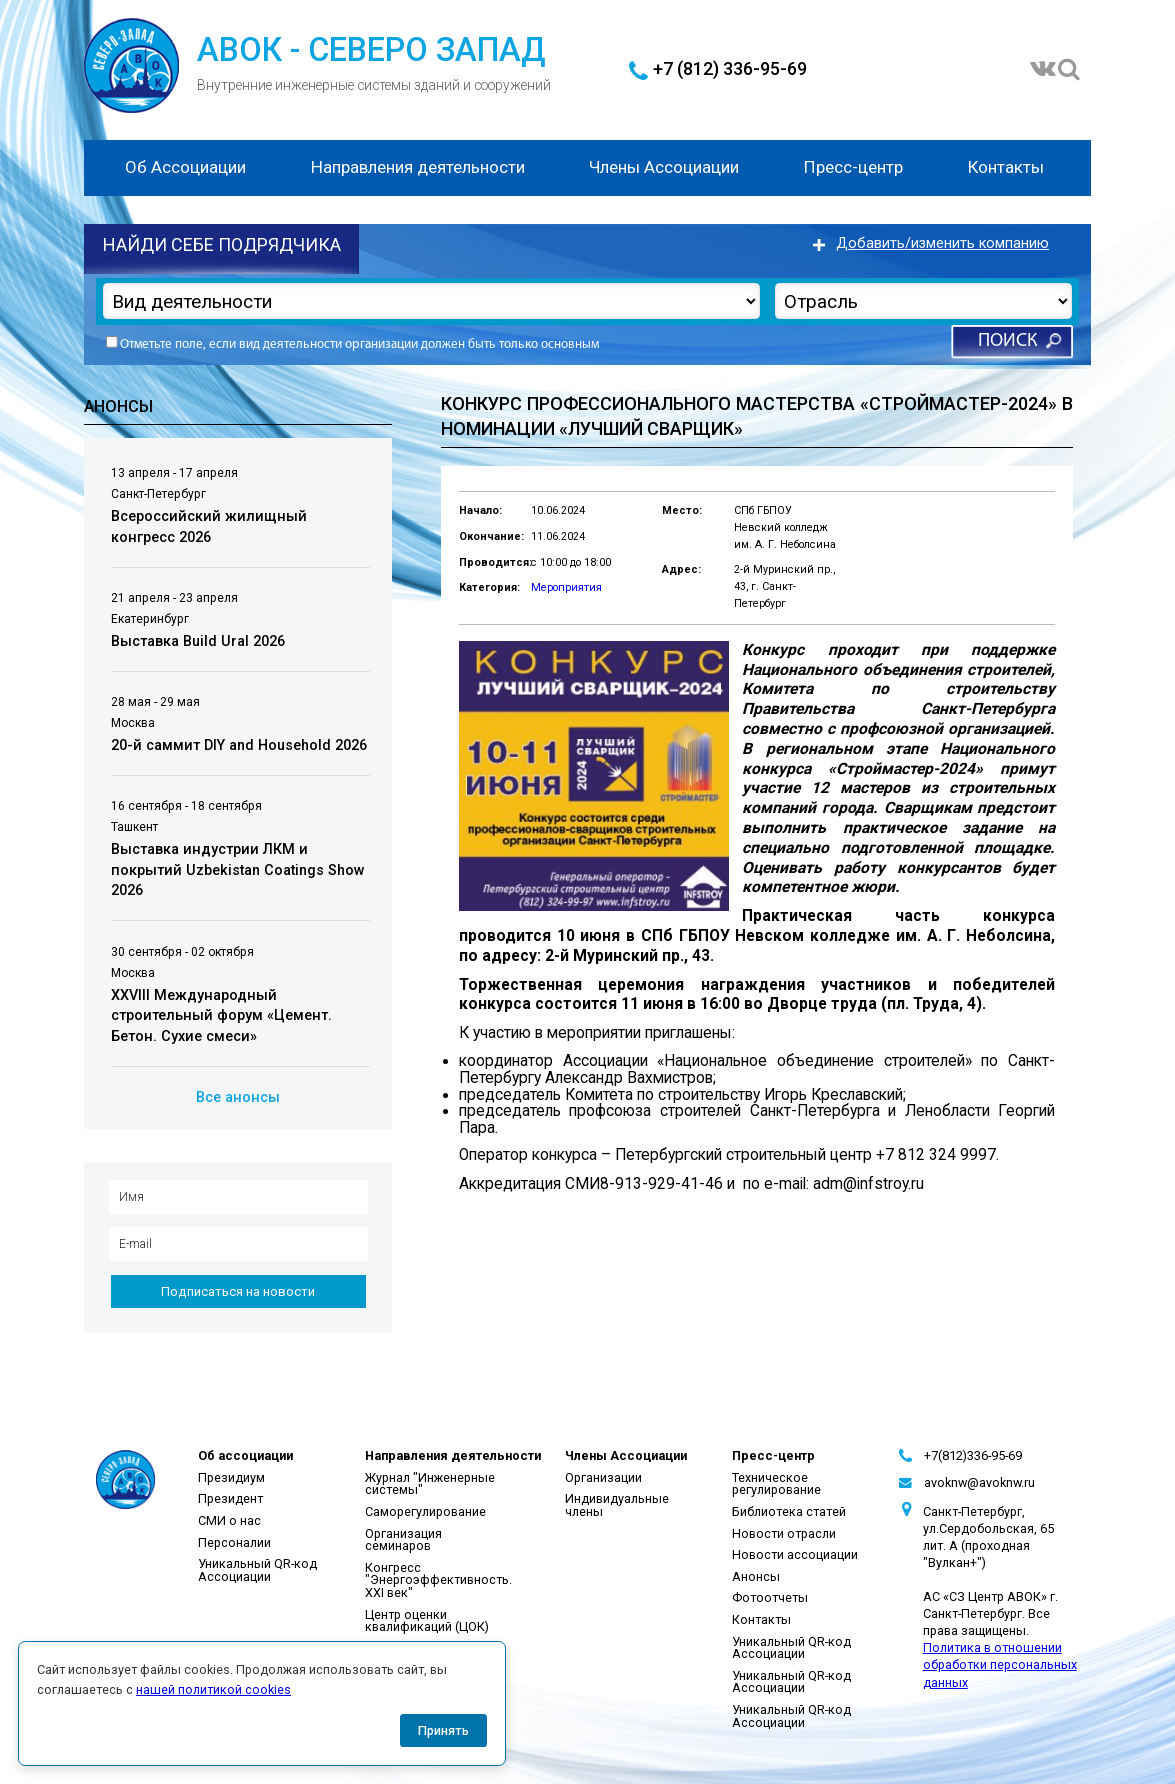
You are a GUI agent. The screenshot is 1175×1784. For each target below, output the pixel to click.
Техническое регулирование (776, 1484)
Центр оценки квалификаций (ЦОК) (427, 1621)
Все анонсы (238, 1097)
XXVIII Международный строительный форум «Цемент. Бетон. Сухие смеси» (221, 1016)
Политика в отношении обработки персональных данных (1000, 1664)
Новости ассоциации (795, 1554)
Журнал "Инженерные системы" (430, 1484)
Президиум (231, 1477)
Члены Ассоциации (664, 167)
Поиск (1007, 341)
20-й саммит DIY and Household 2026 (239, 745)
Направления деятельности (418, 167)
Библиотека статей (789, 1511)
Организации (603, 1477)
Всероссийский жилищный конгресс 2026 (209, 527)
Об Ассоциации (185, 167)
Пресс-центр (853, 167)
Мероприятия (566, 587)
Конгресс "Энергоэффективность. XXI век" (438, 1580)
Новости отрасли (784, 1533)
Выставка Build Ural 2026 (198, 641)
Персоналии (234, 1542)
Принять (443, 1730)
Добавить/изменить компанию (942, 243)
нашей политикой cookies (213, 1689)
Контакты (1006, 167)
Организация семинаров (403, 1540)
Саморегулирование (425, 1511)
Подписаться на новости (238, 1291)
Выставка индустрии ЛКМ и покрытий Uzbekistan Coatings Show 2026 (238, 870)
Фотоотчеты (770, 1597)
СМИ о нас (229, 1520)
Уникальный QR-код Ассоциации (257, 1570)
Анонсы (756, 1576)
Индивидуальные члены (617, 1505)
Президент (230, 1498)
